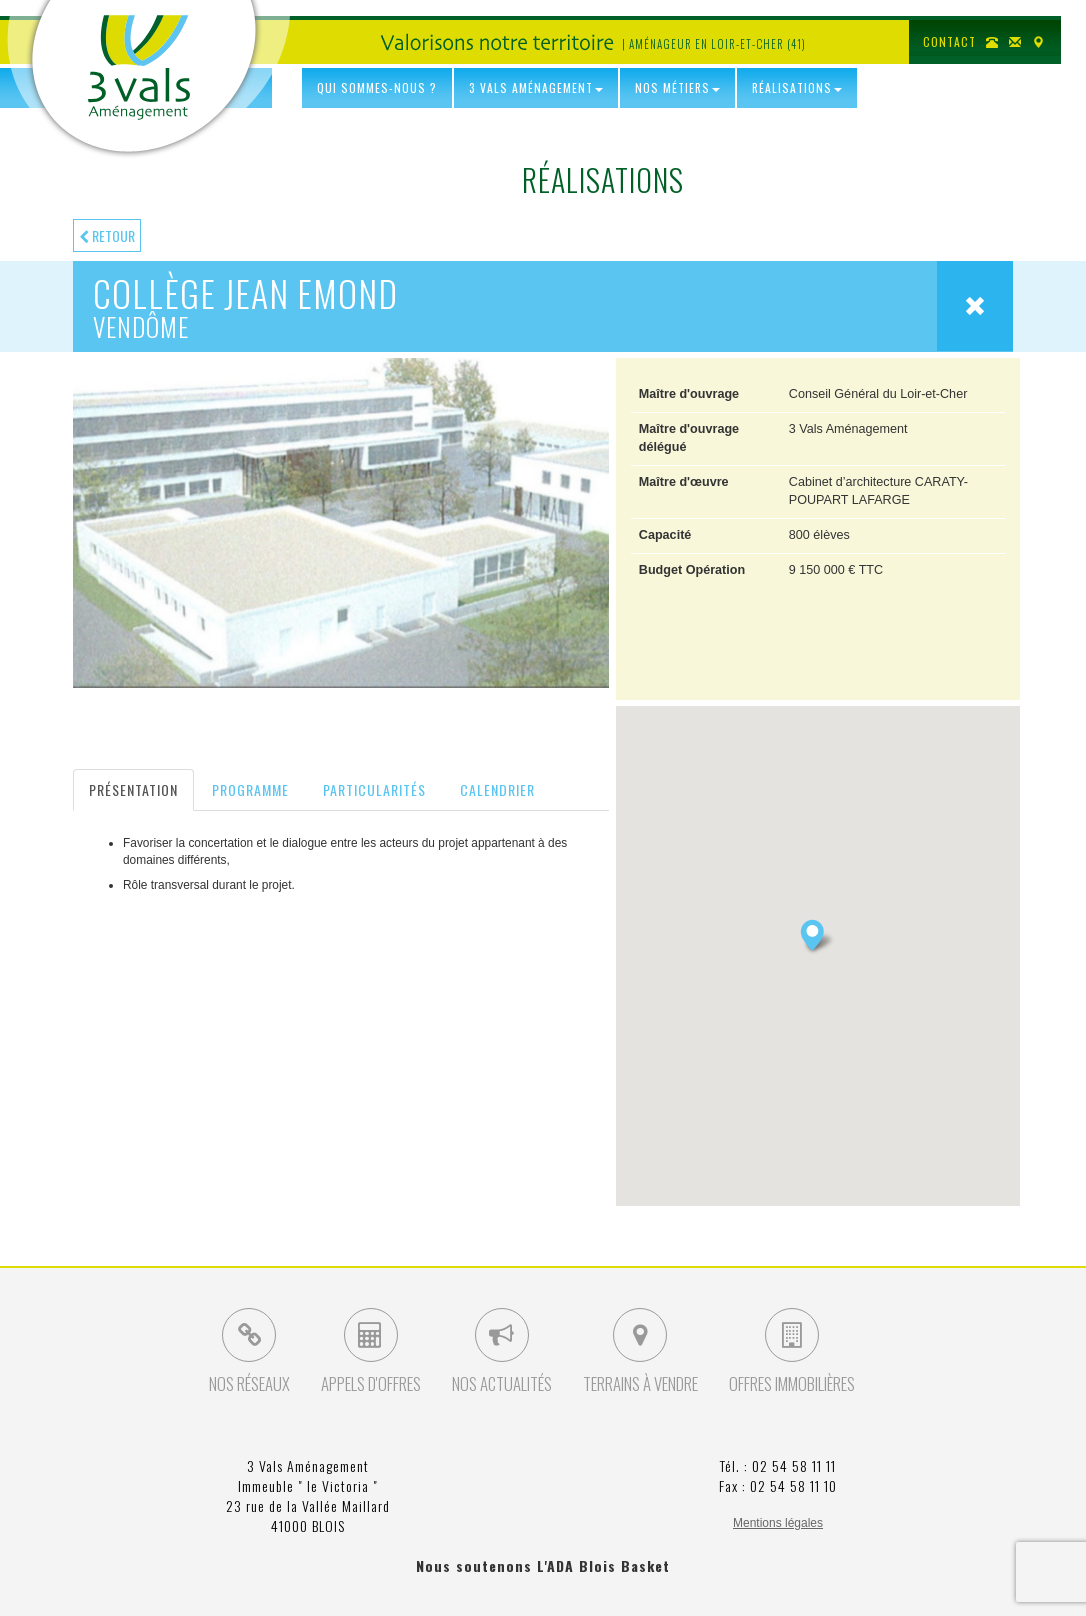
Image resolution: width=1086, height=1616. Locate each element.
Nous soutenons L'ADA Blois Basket (543, 1565)
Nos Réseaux (249, 1352)
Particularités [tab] (374, 789)
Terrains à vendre (640, 1352)
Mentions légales (778, 1523)
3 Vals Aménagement (139, 67)
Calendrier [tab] (497, 789)
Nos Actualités (502, 1352)
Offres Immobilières (792, 1352)
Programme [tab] (250, 789)
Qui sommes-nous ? (377, 87)
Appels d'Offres (371, 1352)
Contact (949, 41)
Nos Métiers (677, 87)
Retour (107, 235)
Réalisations (797, 87)
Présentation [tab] (133, 789)
